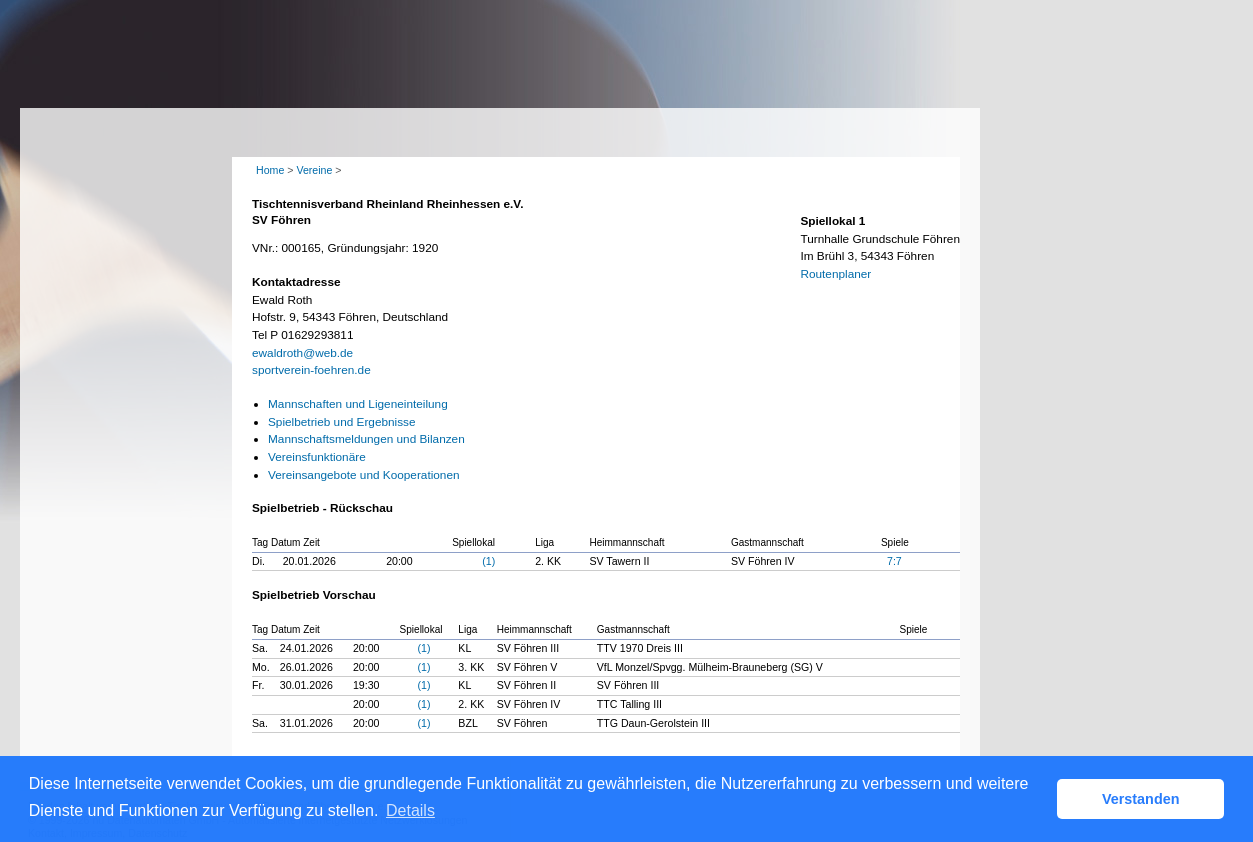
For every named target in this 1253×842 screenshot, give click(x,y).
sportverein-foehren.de (311, 370)
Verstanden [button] (1141, 799)
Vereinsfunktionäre (317, 457)
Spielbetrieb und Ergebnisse (342, 422)
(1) (488, 561)
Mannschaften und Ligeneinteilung (358, 404)
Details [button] (410, 810)
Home (270, 170)
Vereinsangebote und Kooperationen (364, 475)
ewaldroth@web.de (302, 353)
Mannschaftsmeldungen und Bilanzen (366, 439)
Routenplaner (835, 274)
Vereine (314, 170)
